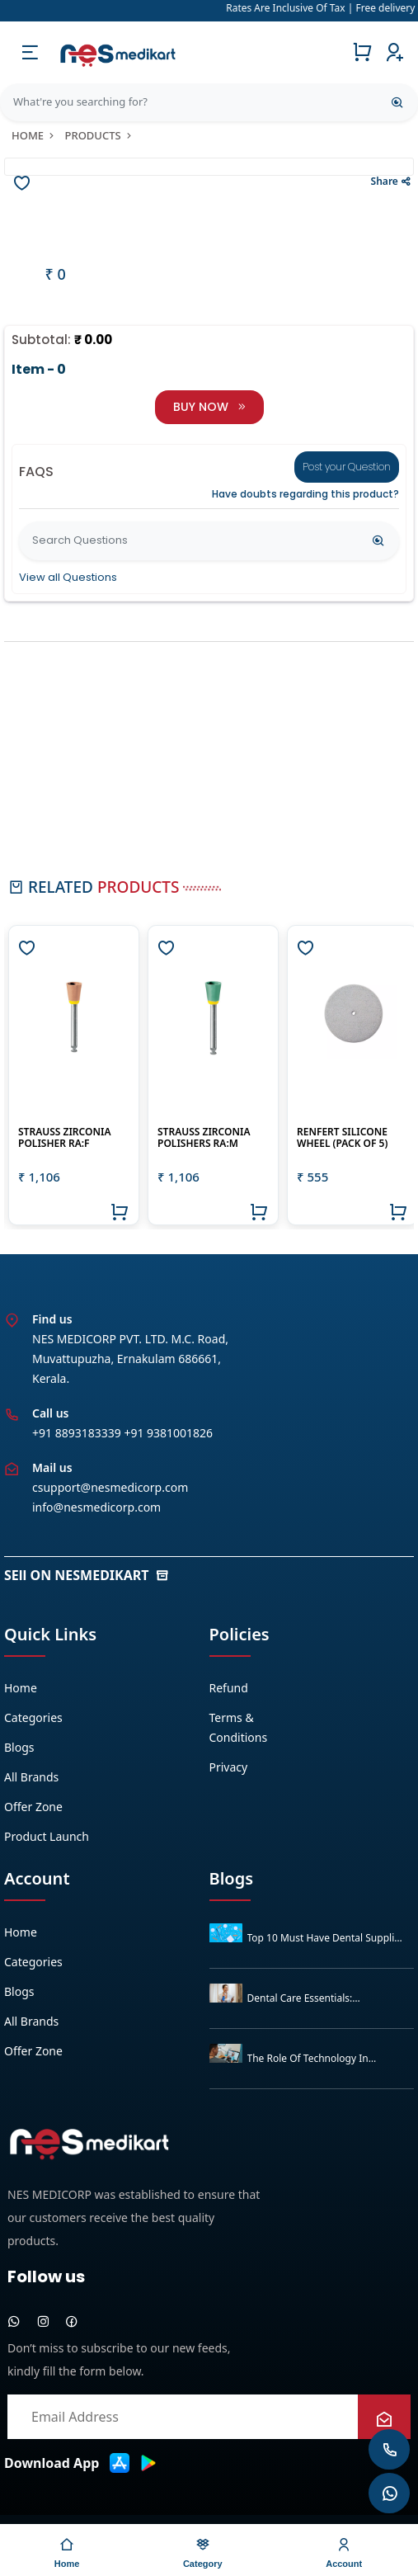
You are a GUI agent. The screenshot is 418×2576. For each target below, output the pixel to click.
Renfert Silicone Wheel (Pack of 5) (342, 1137)
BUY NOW (209, 407)
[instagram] (42, 2321)
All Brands (31, 1777)
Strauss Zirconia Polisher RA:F (64, 1137)
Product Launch (46, 1836)
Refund (228, 1688)
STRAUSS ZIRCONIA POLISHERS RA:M (203, 1137)
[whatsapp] (14, 2321)
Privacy (228, 1767)
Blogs (19, 1747)
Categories (33, 1717)
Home (34, 135)
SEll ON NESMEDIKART (86, 1575)
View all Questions (68, 577)
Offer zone (33, 1806)
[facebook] (71, 2321)
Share (391, 181)
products (99, 135)
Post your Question (347, 467)
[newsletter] (384, 2419)
